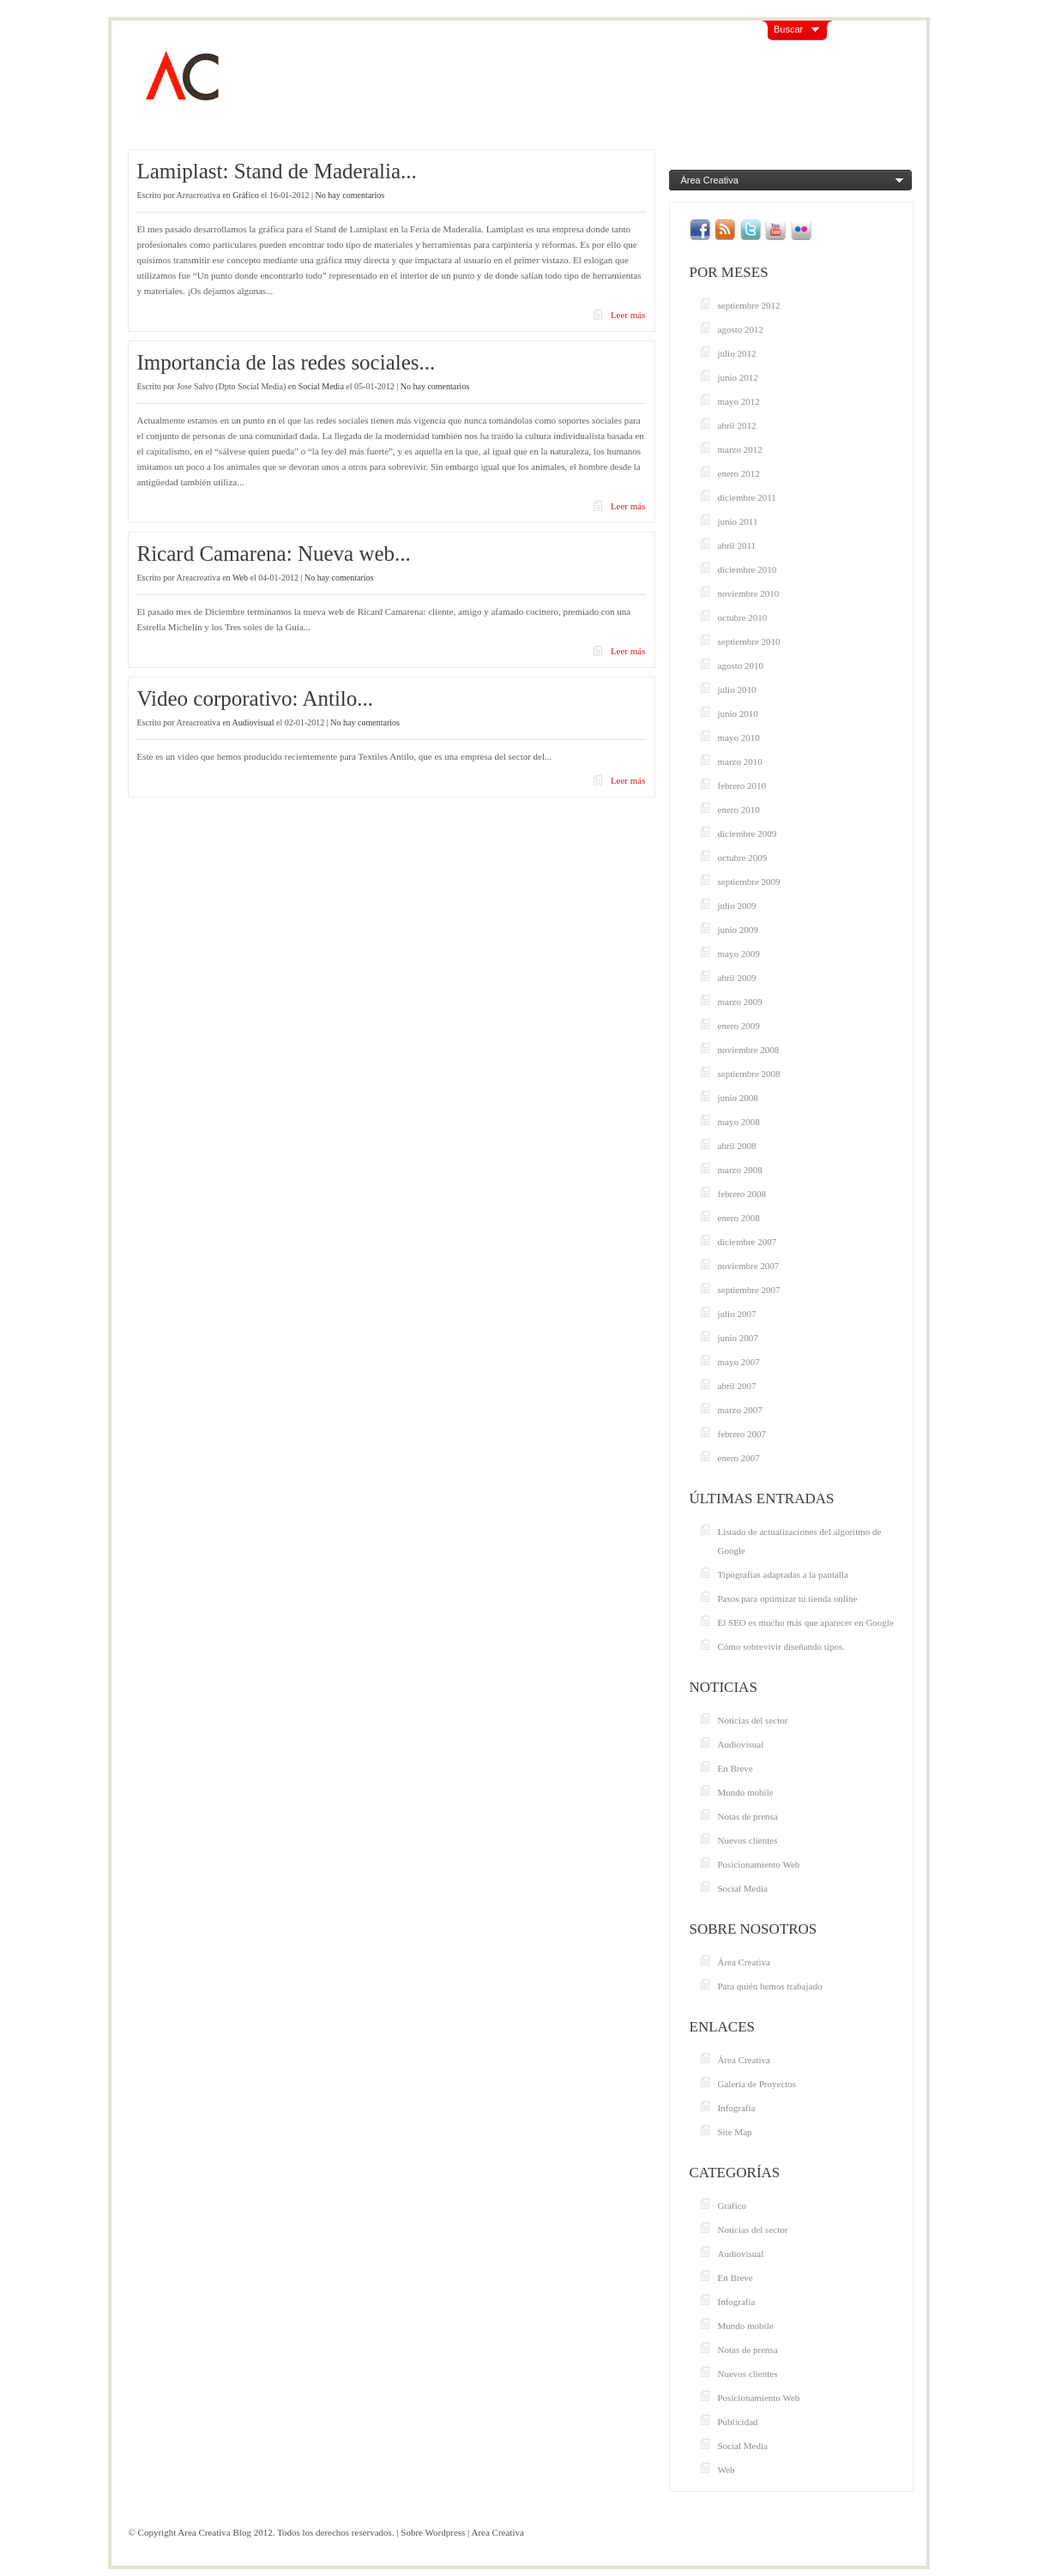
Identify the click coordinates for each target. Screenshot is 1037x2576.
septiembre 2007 (749, 1290)
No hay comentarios (350, 195)
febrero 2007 (742, 1434)
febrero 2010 (742, 785)
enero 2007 (739, 1458)
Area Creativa (497, 2532)
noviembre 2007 (749, 1266)
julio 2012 (737, 353)
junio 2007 (738, 1338)
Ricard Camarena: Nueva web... (274, 553)
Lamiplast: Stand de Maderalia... (277, 171)
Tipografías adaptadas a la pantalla (783, 1574)
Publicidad (738, 2422)
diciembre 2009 (747, 833)
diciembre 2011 (747, 497)
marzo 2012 (740, 449)
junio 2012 (738, 377)
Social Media (321, 386)
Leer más (628, 315)
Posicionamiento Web (759, 1864)
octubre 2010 (743, 617)
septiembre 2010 (749, 641)
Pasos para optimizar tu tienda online (788, 1598)
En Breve (735, 1768)
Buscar (788, 29)
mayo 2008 (739, 1121)
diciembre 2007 (747, 1242)
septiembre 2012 (749, 305)
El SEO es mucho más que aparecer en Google (806, 1622)
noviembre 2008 (749, 1049)
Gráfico (245, 195)
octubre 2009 (743, 857)
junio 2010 (738, 713)
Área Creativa (710, 180)
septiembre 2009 (749, 881)
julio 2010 (737, 689)
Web (240, 577)
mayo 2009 (739, 953)
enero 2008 (739, 1218)
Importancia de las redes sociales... (286, 362)
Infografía (737, 2108)
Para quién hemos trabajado (770, 1986)
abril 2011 (737, 545)
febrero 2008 (742, 1194)
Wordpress (445, 2532)
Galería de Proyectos (757, 2084)
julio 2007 (737, 1314)
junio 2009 (738, 929)
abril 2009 (737, 977)
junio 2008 (738, 1097)
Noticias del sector (753, 1720)
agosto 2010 (740, 665)
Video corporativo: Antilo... (255, 698)
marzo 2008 (740, 1170)
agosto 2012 (740, 329)
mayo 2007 (739, 1362)
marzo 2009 (740, 1001)
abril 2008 (737, 1146)
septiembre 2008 (749, 1073)
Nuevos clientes (748, 1840)
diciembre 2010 (747, 569)
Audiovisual (253, 722)
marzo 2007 (740, 1410)
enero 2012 (739, 473)
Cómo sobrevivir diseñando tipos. (782, 1646)
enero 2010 (739, 809)
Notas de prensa (748, 1816)
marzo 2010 (740, 761)
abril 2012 (737, 425)
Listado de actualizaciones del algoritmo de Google (800, 1541)
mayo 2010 (739, 737)
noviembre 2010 (749, 593)
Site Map (735, 2132)
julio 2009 (737, 905)
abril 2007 (737, 1386)
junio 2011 (738, 521)
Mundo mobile (746, 1792)
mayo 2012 (739, 401)
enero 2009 (739, 1025)
